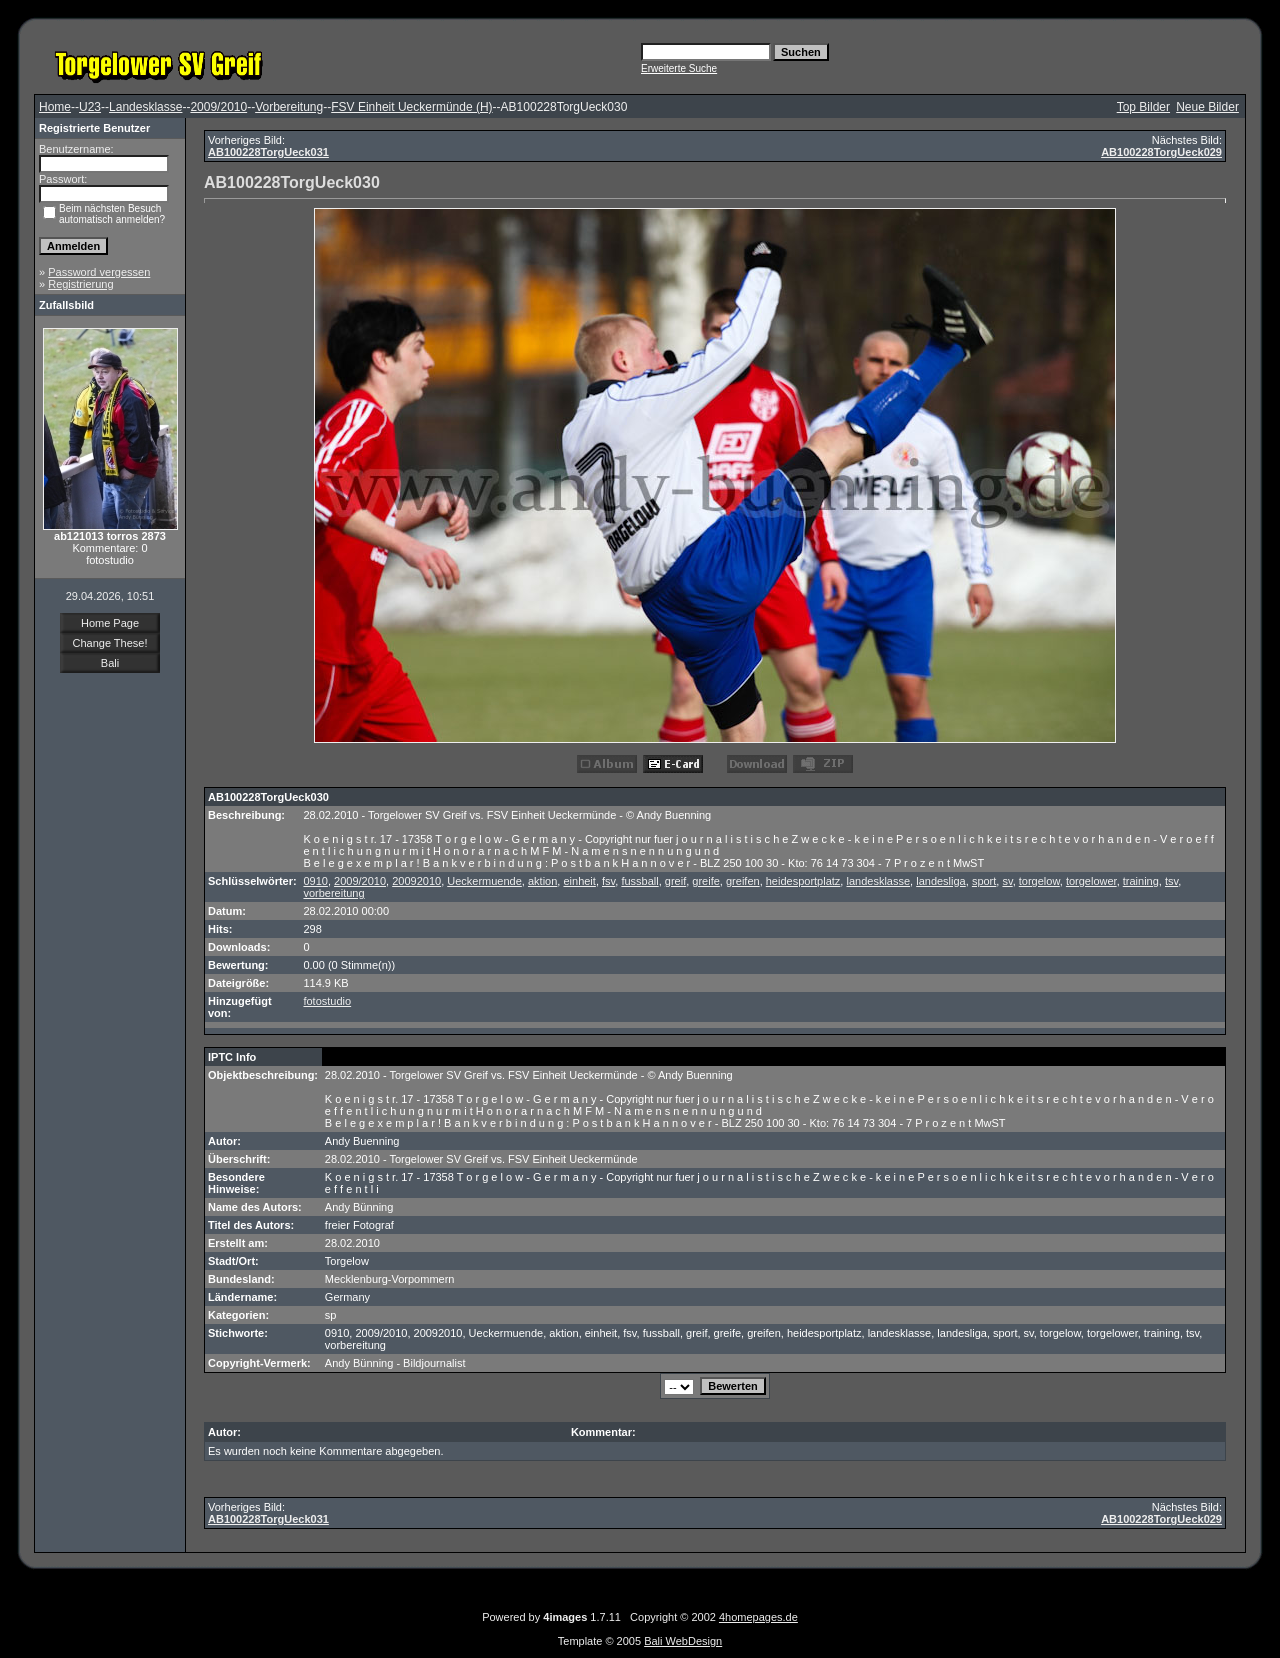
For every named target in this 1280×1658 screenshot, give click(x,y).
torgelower (1091, 881)
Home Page (110, 623)
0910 (315, 881)
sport (984, 881)
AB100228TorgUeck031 (268, 152)
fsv (608, 881)
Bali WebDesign (683, 1641)
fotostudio (327, 1001)
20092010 (416, 881)
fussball (639, 881)
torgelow (1039, 881)
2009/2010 (218, 107)
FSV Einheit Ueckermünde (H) (411, 107)
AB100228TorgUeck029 (1161, 152)
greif (675, 881)
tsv (1171, 881)
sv (1007, 881)
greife (706, 881)
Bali (110, 663)
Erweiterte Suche (679, 68)
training (1141, 881)
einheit (579, 881)
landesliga (941, 881)
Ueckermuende (484, 881)
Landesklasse (145, 107)
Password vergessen (99, 272)
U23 (90, 107)
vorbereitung (333, 893)
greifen (743, 881)
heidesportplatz (803, 881)
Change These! (109, 643)
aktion (542, 881)
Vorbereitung (289, 107)
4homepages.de (758, 1617)
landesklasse (878, 881)
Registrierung (80, 284)
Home (55, 107)
